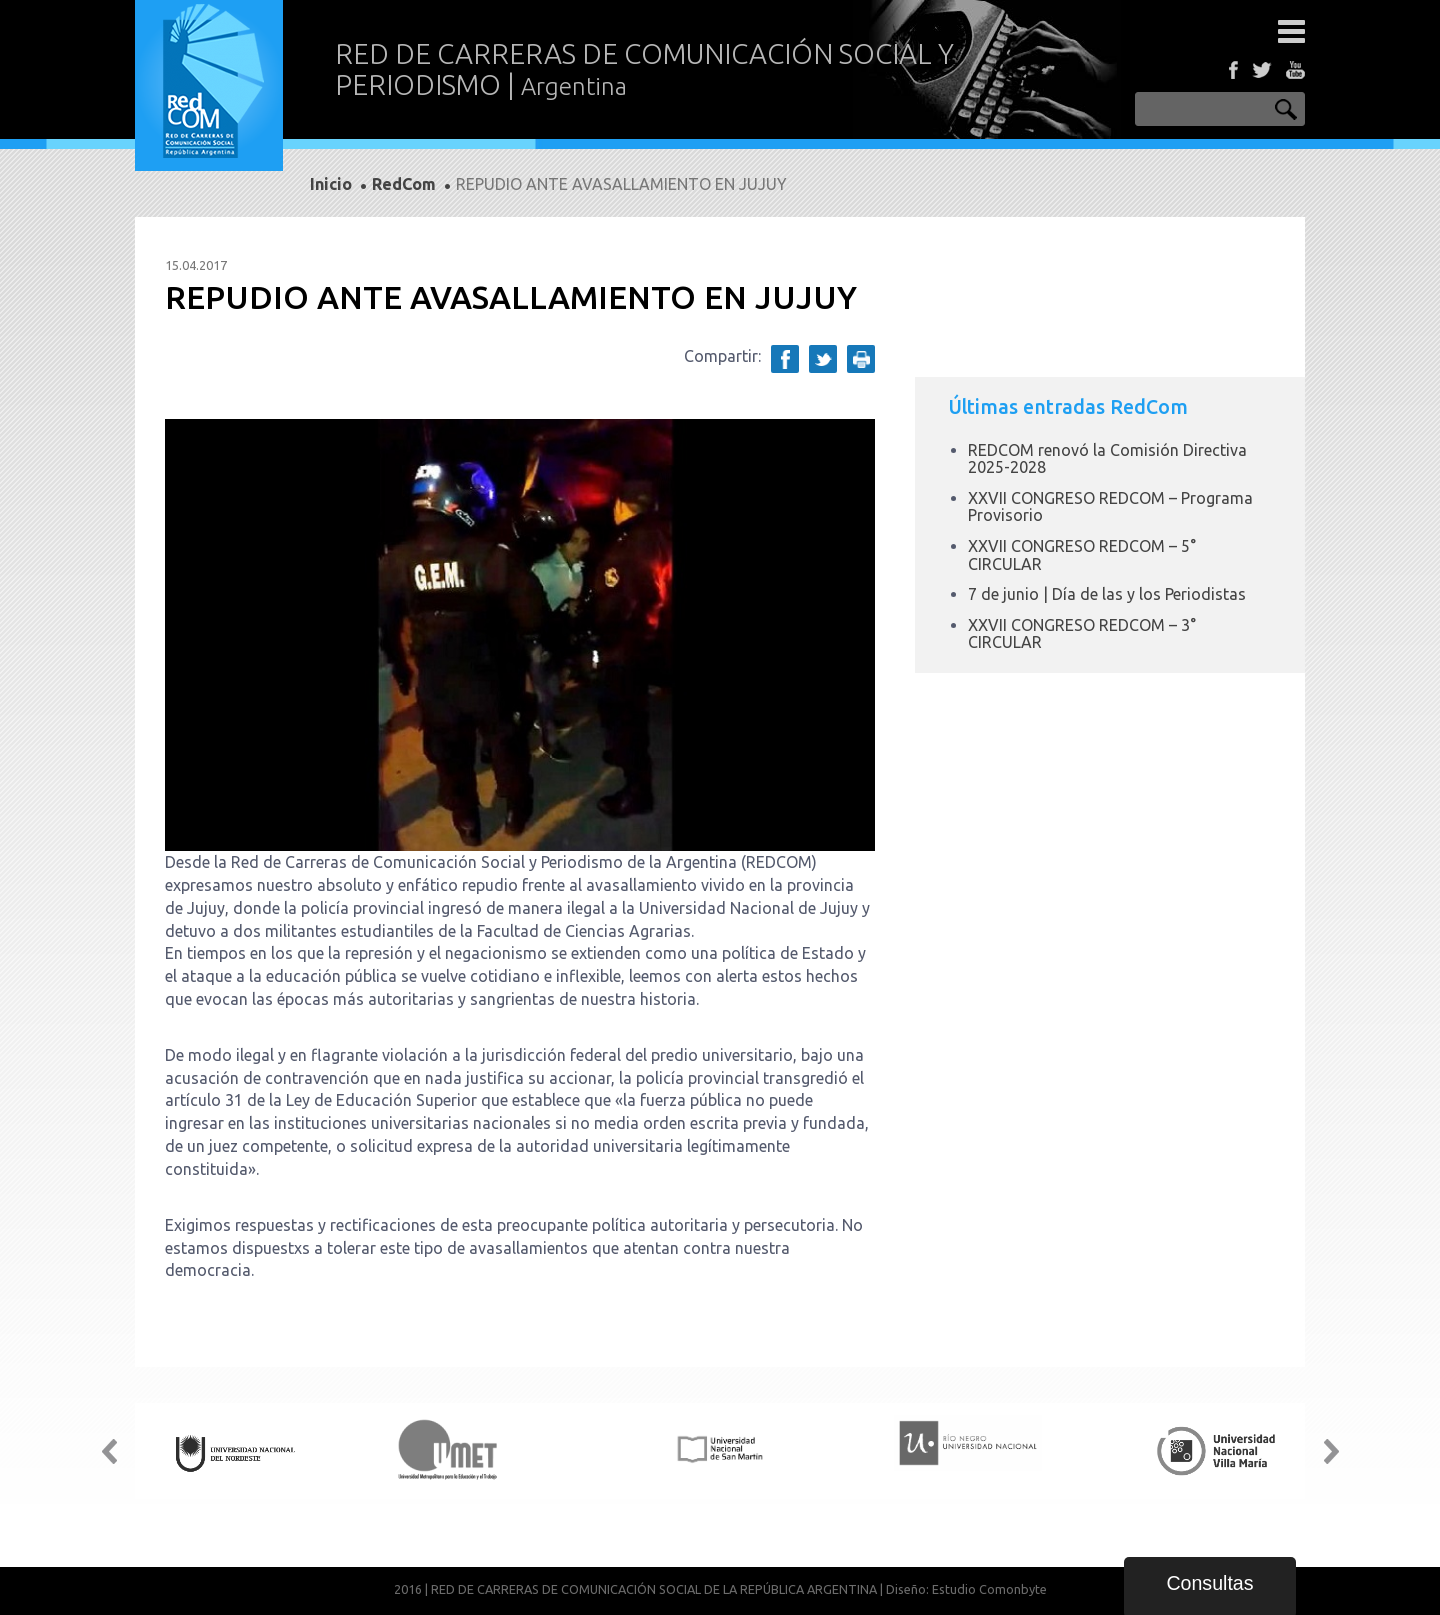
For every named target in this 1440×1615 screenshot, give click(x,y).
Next (1331, 1451)
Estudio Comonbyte (989, 1589)
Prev (109, 1451)
